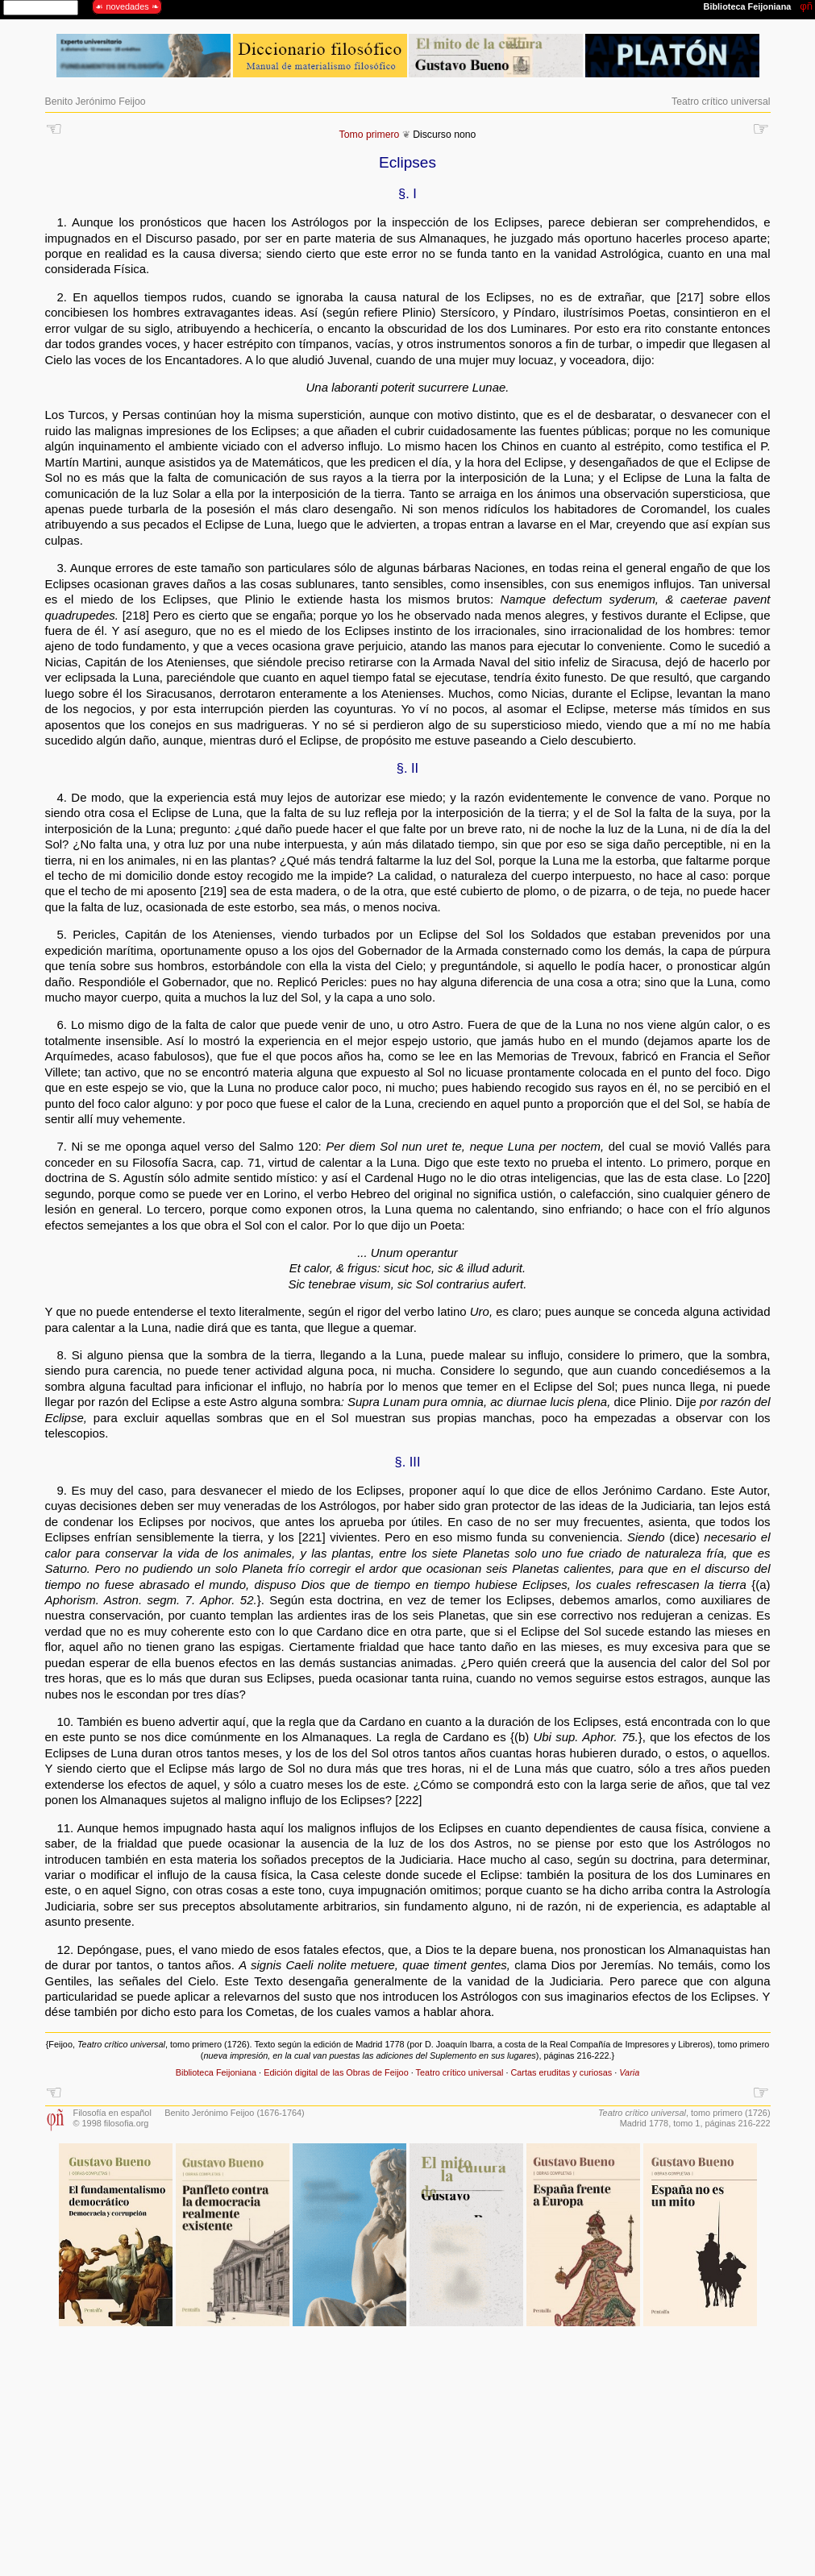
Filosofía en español (112, 2113)
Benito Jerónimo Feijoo (95, 101)
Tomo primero (369, 134)
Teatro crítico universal (721, 101)
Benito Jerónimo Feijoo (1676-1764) (234, 2113)
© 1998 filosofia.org (111, 2123)
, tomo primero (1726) (684, 2113)
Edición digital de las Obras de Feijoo (336, 2072)
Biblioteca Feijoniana (216, 2072)
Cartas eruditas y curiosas (561, 2072)
